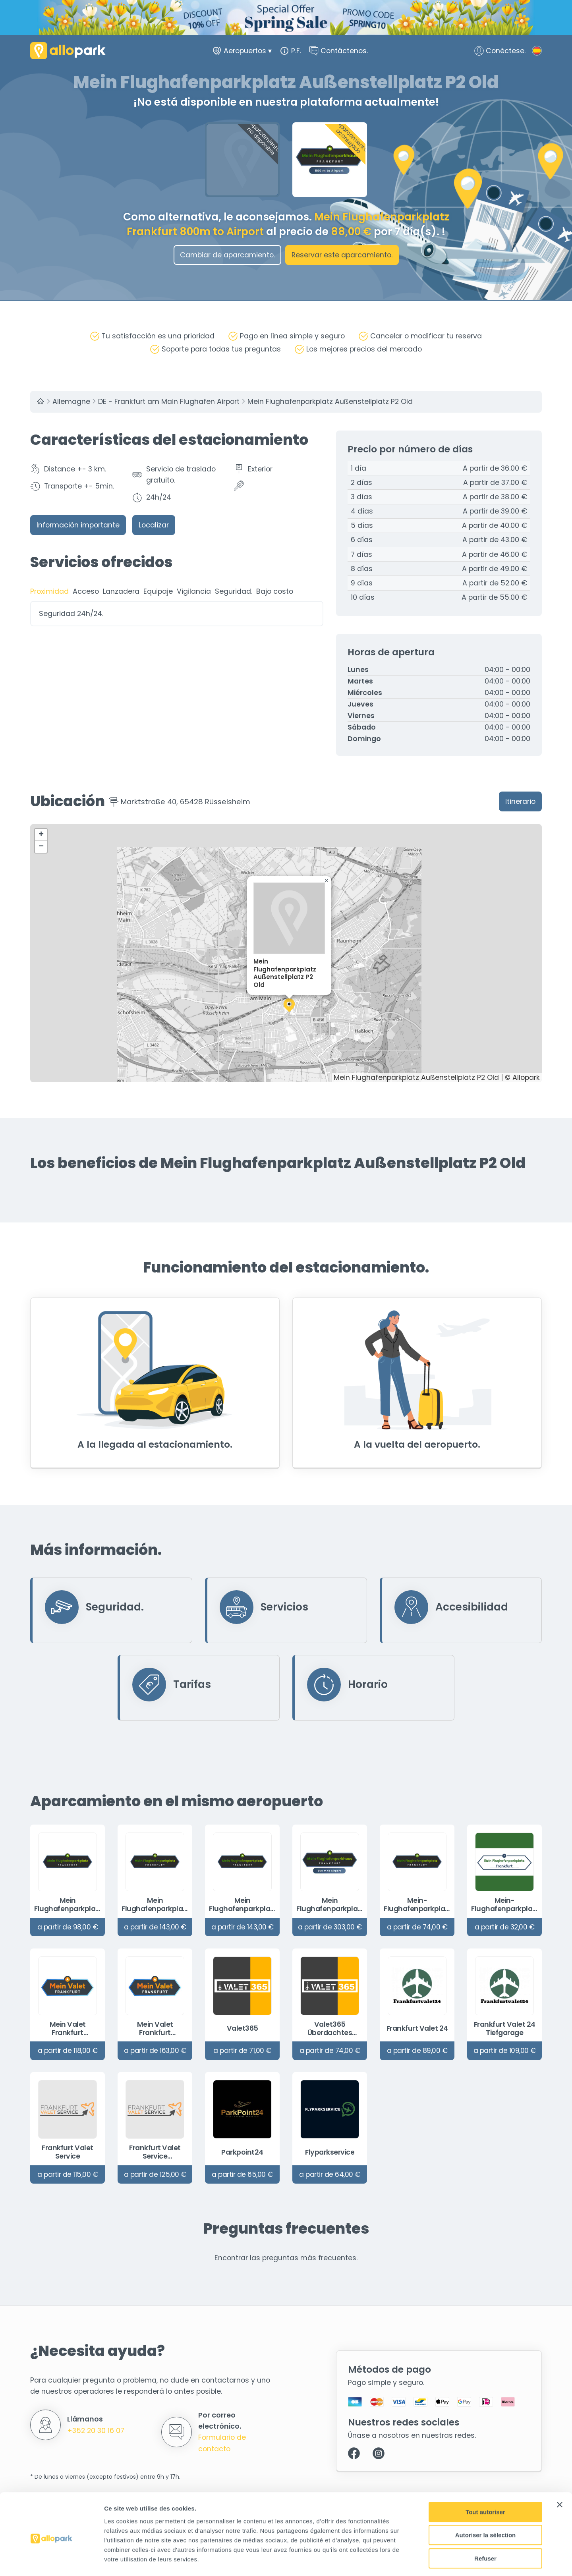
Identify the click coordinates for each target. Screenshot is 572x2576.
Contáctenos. (338, 52)
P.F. (290, 52)
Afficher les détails (437, 2560)
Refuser (485, 2525)
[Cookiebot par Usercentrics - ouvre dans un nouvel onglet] (51, 2560)
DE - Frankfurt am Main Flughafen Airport (169, 401)
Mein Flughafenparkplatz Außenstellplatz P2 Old (330, 401)
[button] (289, 1005)
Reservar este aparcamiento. (342, 255)
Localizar (154, 525)
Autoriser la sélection (485, 2502)
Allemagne (71, 401)
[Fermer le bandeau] (559, 2471)
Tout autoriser (485, 2479)
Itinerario (520, 801)
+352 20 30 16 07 (95, 2430)
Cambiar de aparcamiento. (227, 255)
